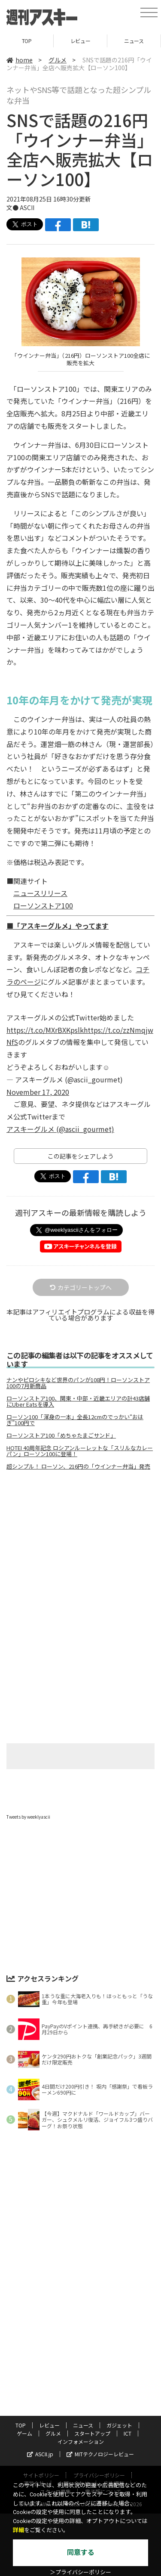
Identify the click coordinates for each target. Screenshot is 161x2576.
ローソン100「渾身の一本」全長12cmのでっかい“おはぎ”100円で (74, 1420)
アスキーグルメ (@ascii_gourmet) (60, 1129)
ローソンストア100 (43, 905)
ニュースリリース (40, 893)
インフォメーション (81, 2441)
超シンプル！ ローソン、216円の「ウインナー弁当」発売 (78, 1466)
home (19, 60)
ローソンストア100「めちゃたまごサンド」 (61, 1435)
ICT (127, 2433)
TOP (27, 40)
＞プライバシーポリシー (80, 2572)
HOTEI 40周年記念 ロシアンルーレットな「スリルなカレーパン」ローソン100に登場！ (79, 1451)
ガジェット (119, 2425)
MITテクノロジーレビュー (100, 2454)
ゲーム (24, 2433)
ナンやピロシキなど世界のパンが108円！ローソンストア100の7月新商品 (78, 1383)
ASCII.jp (40, 2454)
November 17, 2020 (37, 1092)
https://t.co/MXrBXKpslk (45, 1030)
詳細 (18, 2530)
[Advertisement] (80, 1549)
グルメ (58, 60)
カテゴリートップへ (81, 1287)
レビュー (80, 40)
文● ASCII (20, 207)
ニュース (133, 40)
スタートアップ (92, 2433)
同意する (80, 2552)
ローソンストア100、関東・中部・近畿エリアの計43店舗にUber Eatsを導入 (78, 1401)
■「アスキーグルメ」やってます (57, 926)
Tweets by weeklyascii (28, 1816)
